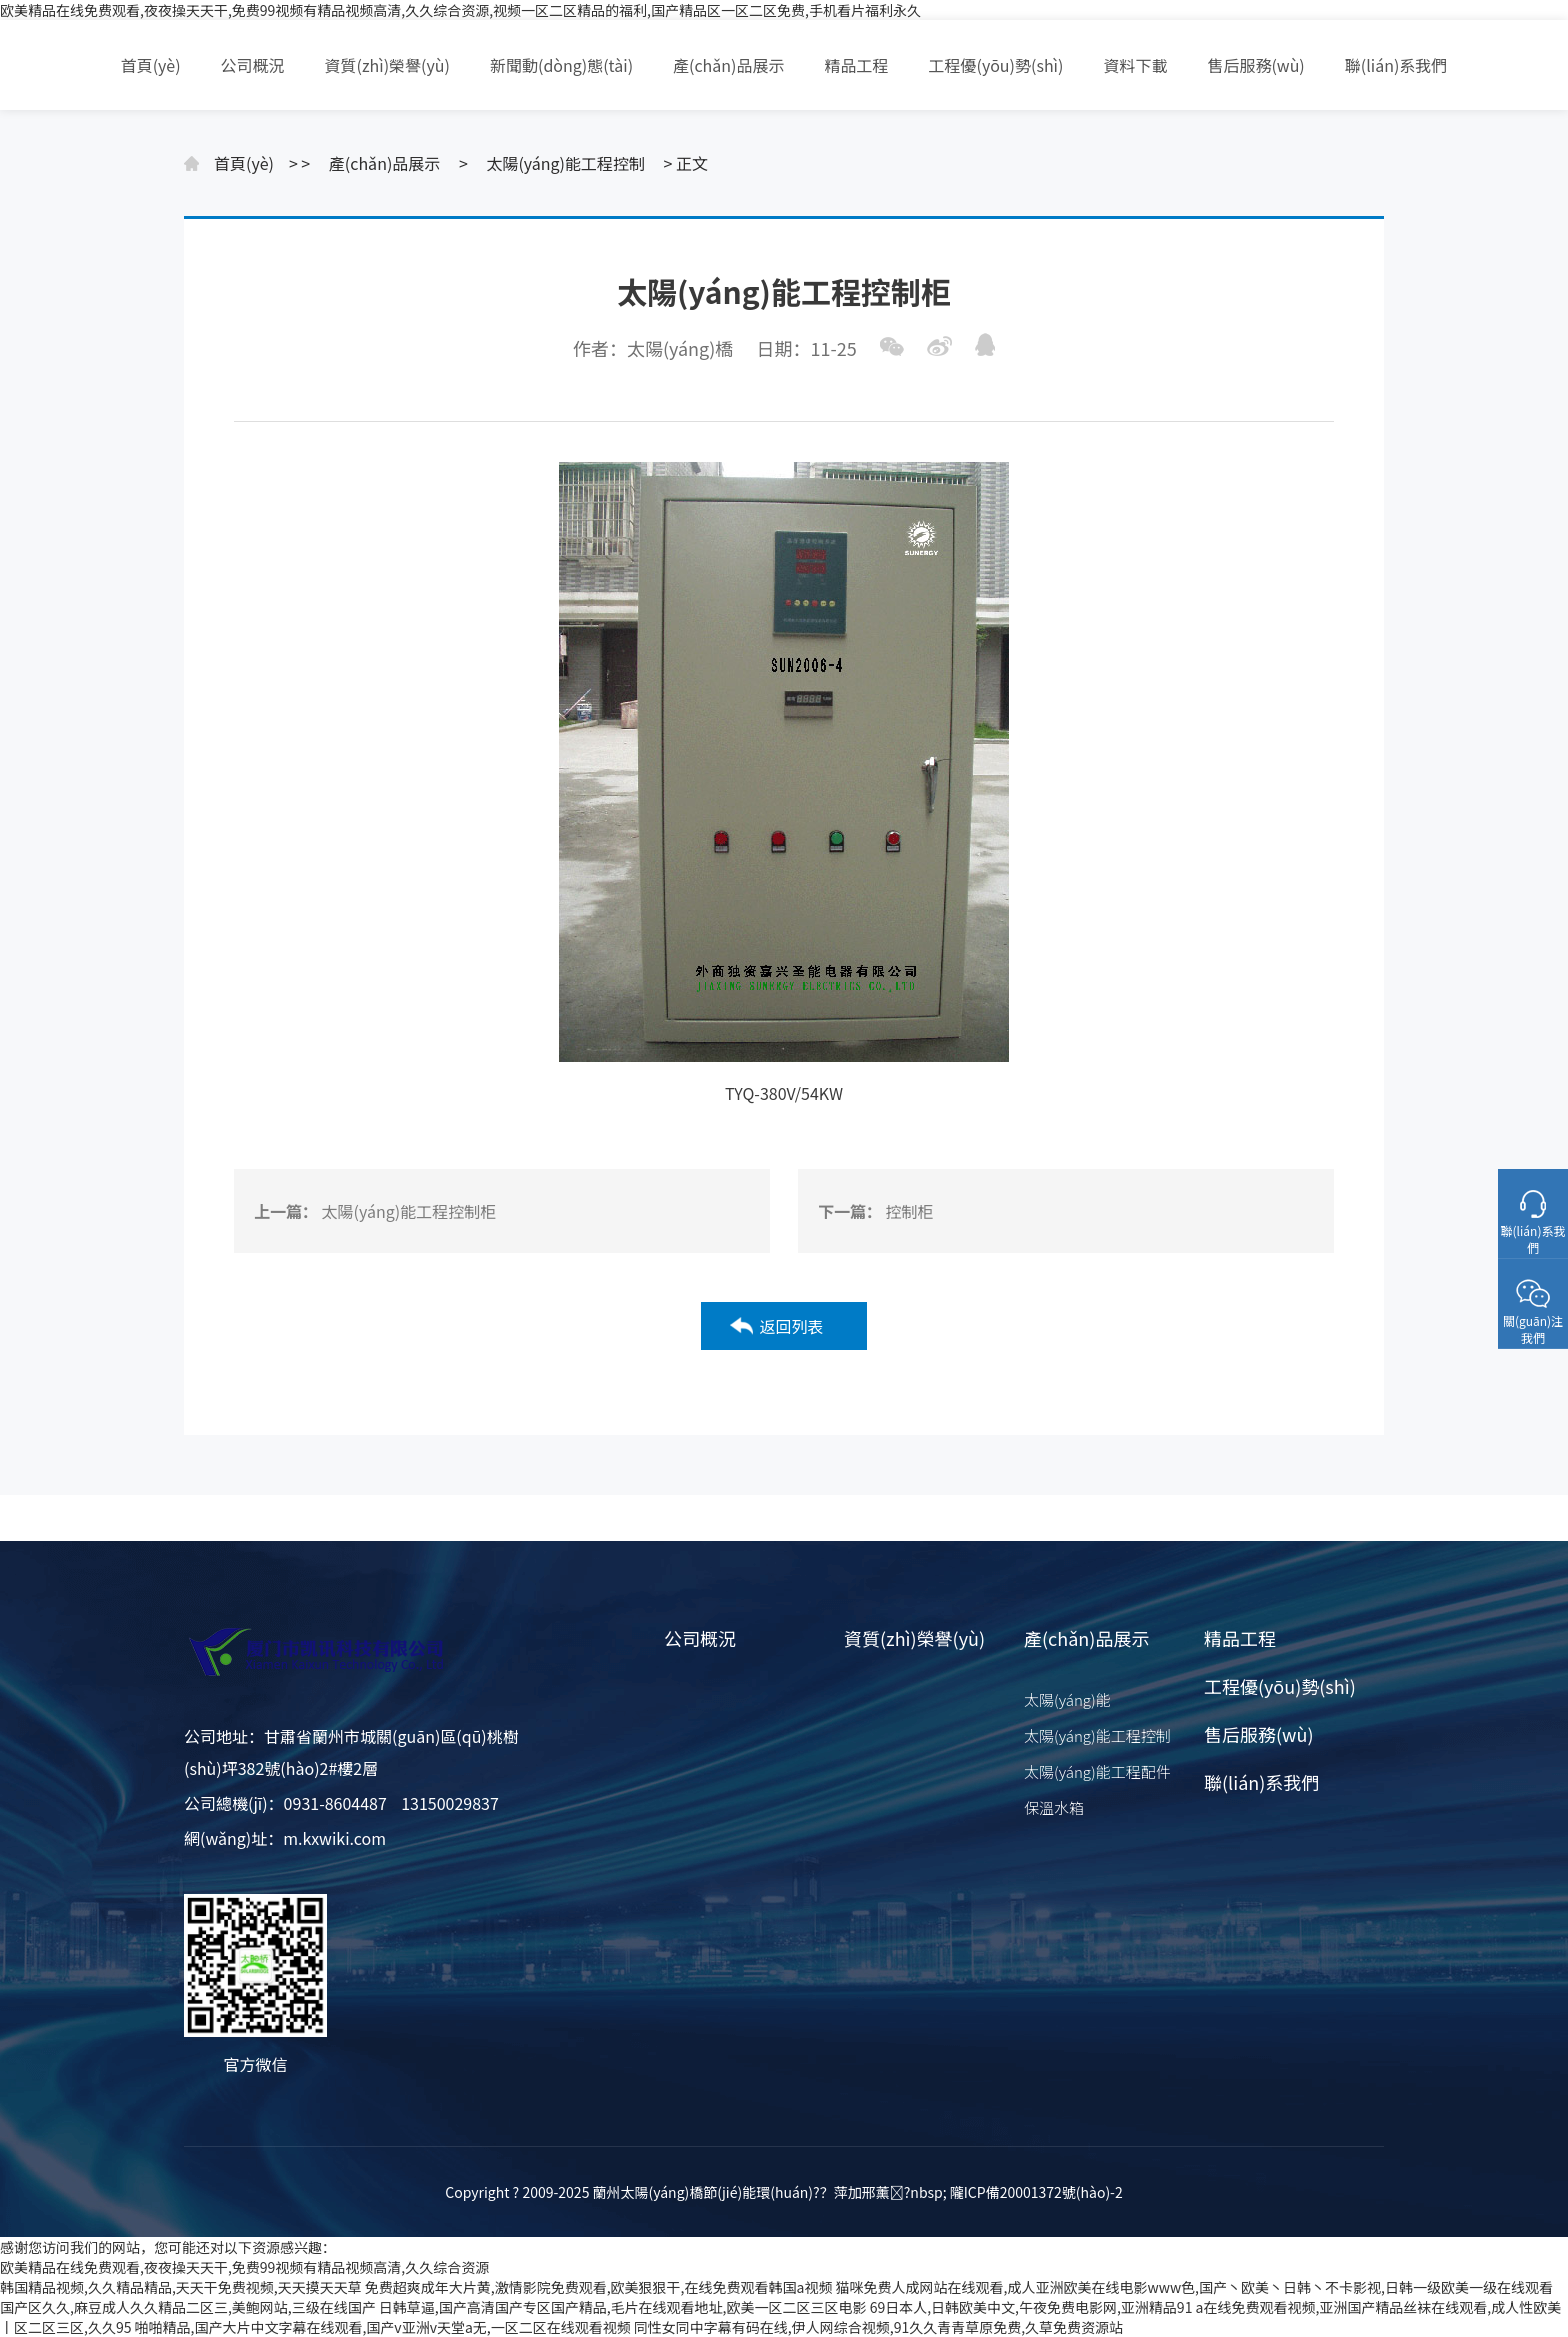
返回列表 (791, 1326)
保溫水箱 (1054, 1807)
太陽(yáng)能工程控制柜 (409, 1211)
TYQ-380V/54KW (784, 1093)
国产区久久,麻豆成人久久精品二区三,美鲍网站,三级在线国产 (188, 2307)
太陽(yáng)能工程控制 (565, 163)
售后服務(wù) (1255, 65)
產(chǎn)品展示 (728, 65)
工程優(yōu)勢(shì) (996, 65)
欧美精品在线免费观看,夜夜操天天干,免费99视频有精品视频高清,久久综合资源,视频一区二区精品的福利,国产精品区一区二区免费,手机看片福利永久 (460, 10)
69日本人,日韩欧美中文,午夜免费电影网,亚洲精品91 (1031, 2307)
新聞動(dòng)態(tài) (561, 65)
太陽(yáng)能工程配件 (1097, 1771)
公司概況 (253, 65)
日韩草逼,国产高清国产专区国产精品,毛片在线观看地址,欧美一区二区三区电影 (623, 2307)
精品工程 (857, 65)
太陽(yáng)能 (1067, 1699)
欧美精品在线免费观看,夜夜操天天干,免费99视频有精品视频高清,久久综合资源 (244, 2267)
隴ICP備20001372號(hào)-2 (1036, 2192)
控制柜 (910, 1211)
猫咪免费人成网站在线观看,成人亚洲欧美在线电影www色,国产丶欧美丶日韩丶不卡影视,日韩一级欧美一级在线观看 (1194, 2287)
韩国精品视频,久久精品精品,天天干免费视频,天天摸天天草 (181, 2287)
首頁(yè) (151, 65)
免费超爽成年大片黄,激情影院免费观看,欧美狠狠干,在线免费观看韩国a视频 (599, 2287)
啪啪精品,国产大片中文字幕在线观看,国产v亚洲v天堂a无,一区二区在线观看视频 (383, 2327)
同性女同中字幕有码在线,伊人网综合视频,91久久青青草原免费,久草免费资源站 (878, 2327)
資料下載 (1135, 65)
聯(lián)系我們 (1396, 65)
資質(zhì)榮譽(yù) (387, 65)
